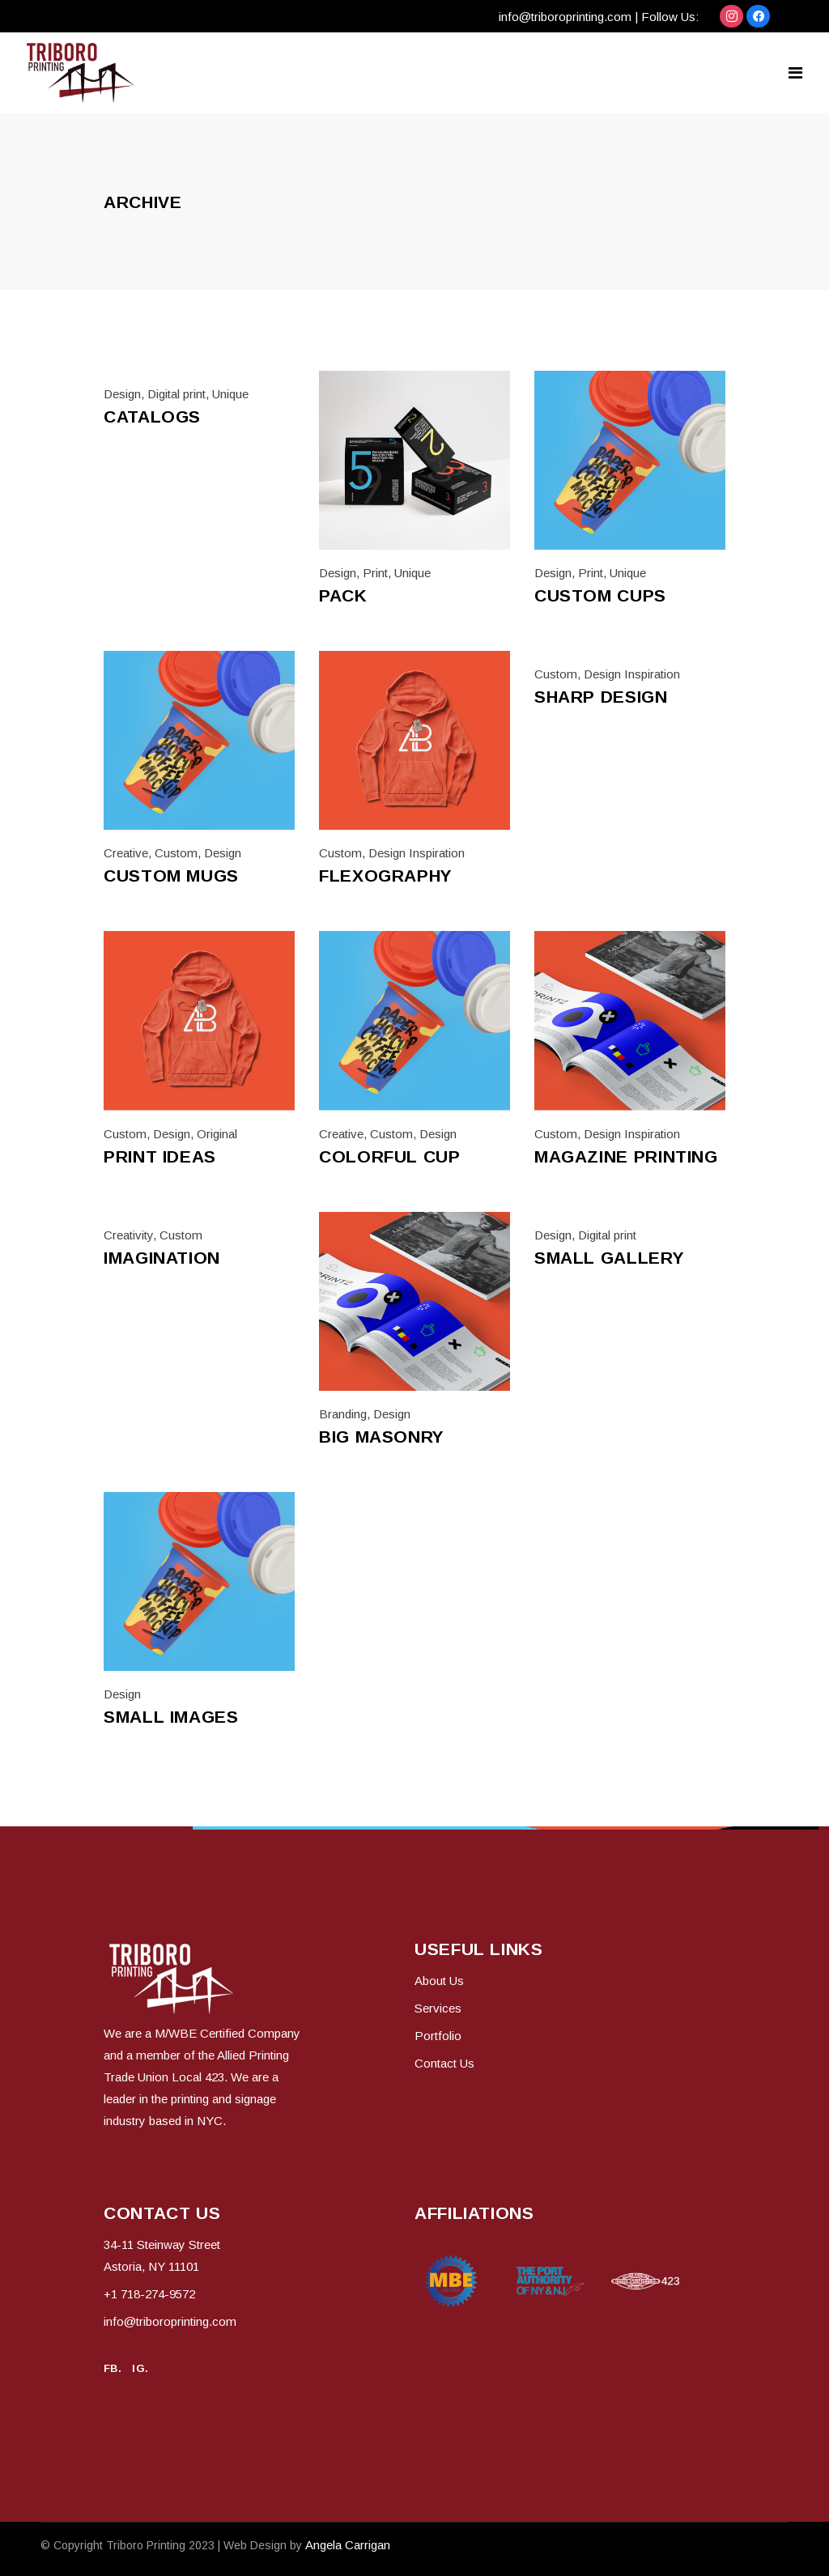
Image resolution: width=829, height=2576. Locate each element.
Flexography (386, 875)
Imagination (162, 1257)
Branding (343, 1414)
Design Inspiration (416, 853)
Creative (126, 853)
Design (122, 394)
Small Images (171, 1716)
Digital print (176, 394)
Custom (176, 853)
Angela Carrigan (347, 2545)
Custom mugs (171, 875)
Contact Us (444, 2063)
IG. (140, 2368)
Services (437, 2008)
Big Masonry (381, 1436)
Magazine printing (626, 1156)
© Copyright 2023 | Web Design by (172, 2545)
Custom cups (600, 595)
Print (375, 573)
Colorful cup (390, 1156)
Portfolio (437, 2036)
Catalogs (152, 416)
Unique (230, 394)
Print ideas (160, 1156)
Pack (343, 595)
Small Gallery (609, 1257)
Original (217, 1134)
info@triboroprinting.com (565, 16)
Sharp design (601, 696)
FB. (112, 2368)
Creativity (128, 1235)
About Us (439, 1980)
